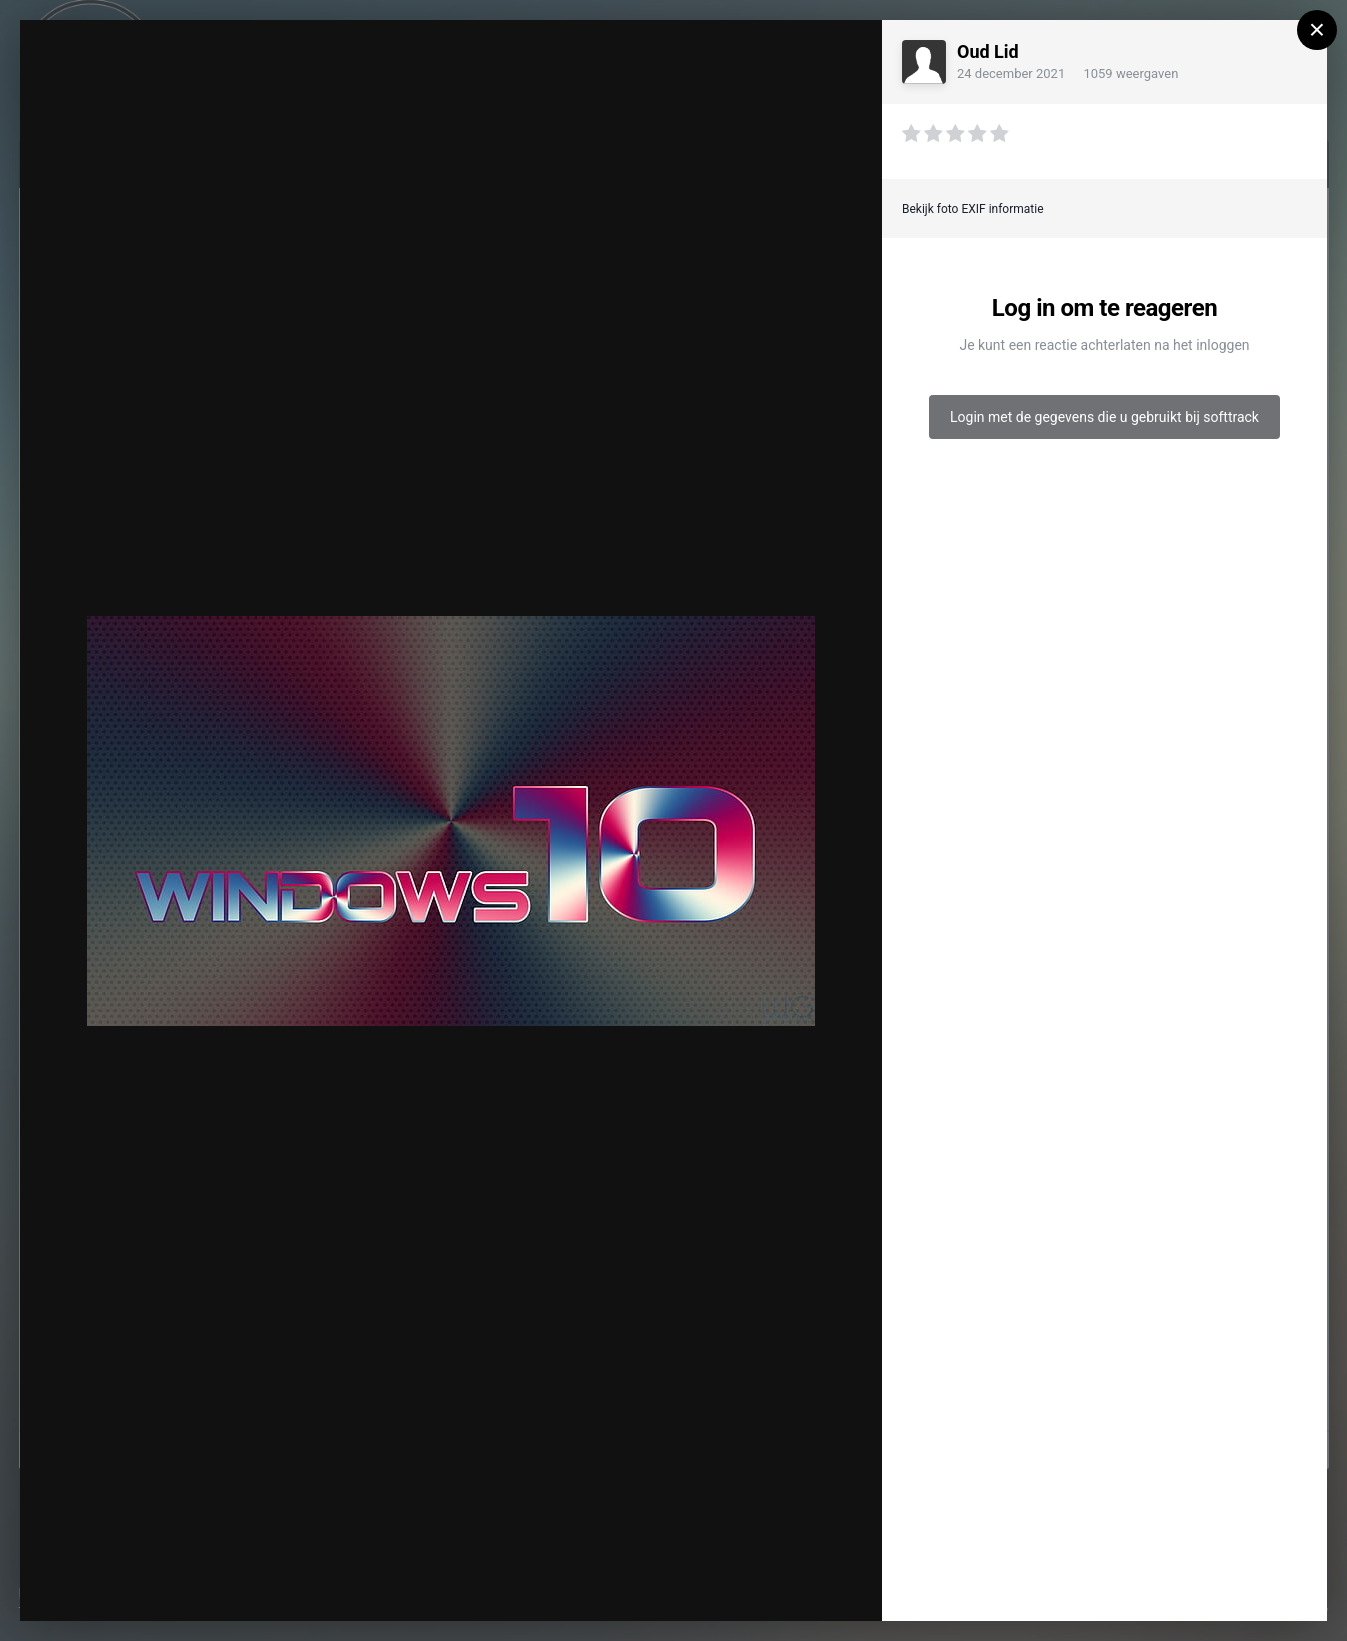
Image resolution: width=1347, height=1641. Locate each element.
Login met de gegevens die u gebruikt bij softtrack (1104, 417)
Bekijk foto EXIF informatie (973, 209)
